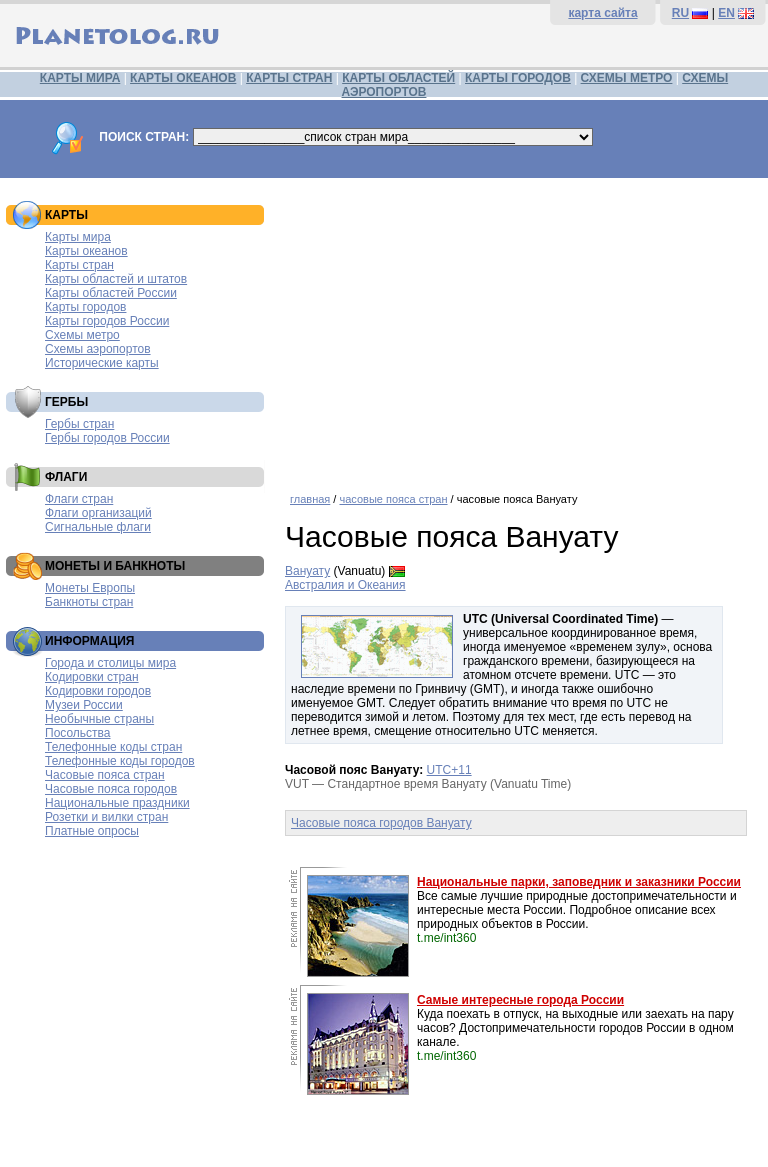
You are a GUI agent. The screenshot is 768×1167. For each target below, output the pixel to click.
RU (680, 13)
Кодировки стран (92, 677)
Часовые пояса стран (105, 775)
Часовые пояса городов (111, 789)
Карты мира (78, 237)
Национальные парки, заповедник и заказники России (579, 882)
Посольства (78, 733)
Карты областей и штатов (116, 279)
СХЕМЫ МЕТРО (627, 78)
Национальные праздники (117, 803)
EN (726, 13)
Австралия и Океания (345, 585)
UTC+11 (449, 770)
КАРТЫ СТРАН (289, 78)
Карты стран (79, 265)
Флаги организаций (98, 513)
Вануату (307, 571)
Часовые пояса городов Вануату (381, 823)
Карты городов (85, 307)
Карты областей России (111, 293)
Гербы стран (79, 424)
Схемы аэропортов (98, 349)
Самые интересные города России (520, 1000)
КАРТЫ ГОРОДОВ (518, 78)
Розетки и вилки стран (106, 817)
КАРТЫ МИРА (80, 78)
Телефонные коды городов (120, 761)
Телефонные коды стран (113, 747)
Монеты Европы (90, 588)
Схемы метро (82, 335)
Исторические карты (102, 363)
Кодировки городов (98, 691)
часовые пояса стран (393, 499)
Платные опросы (92, 831)
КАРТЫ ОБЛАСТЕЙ (398, 78)
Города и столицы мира (110, 663)
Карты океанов (86, 251)
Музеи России (84, 705)
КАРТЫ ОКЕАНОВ (183, 78)
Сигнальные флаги (98, 527)
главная (310, 499)
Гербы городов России (107, 438)
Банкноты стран (89, 602)
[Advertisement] (521, 328)
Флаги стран (79, 499)
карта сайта (602, 13)
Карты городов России (107, 321)
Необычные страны (99, 719)
